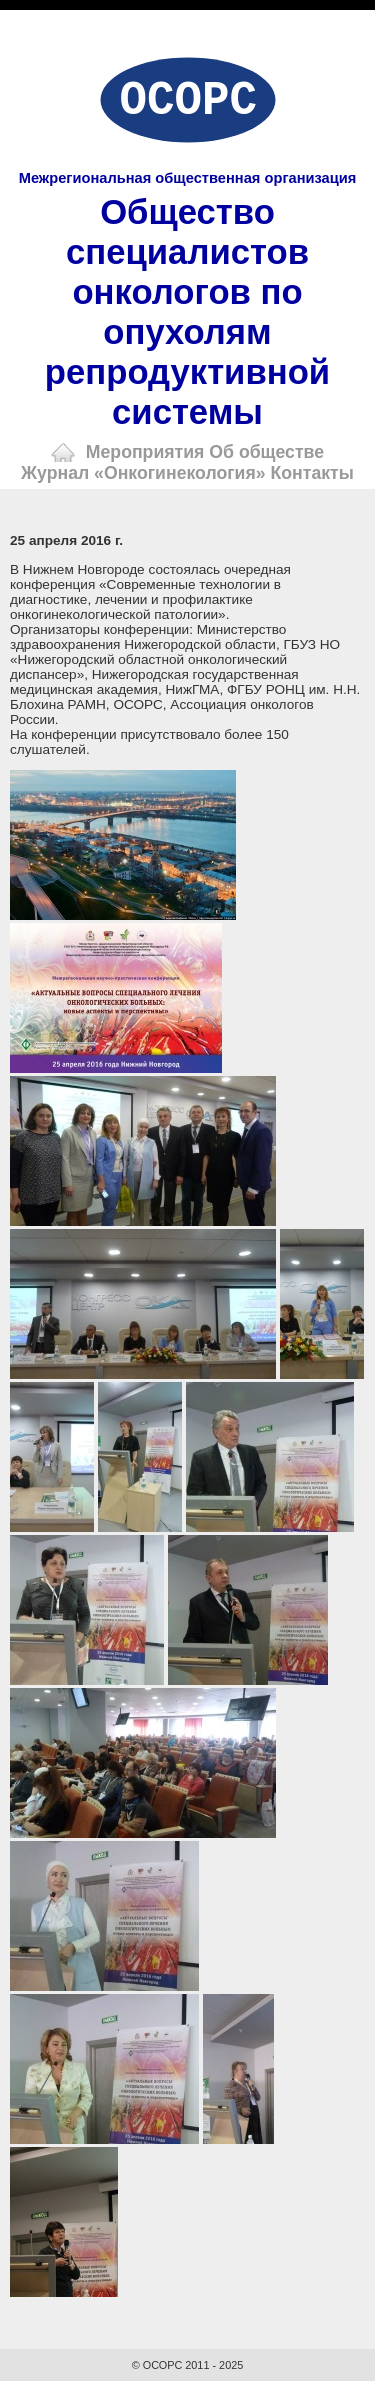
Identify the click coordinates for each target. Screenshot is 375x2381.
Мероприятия (145, 452)
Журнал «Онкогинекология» (143, 473)
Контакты (312, 473)
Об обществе (266, 452)
